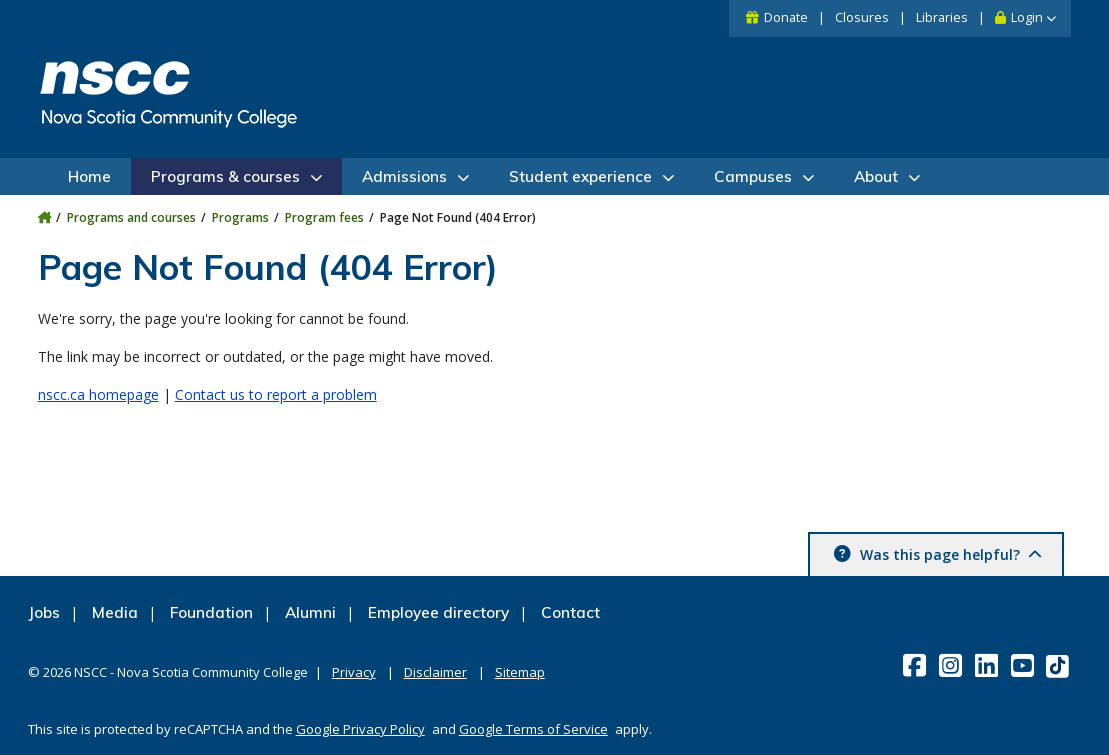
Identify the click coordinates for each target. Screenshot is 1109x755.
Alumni (310, 612)
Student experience (580, 176)
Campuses (753, 176)
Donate (786, 17)
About (876, 176)
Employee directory (438, 612)
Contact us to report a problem (276, 394)
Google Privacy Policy (360, 729)
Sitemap (520, 672)
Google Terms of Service (533, 729)
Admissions (404, 176)
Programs (240, 217)
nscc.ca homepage (98, 394)
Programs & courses (225, 176)
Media (115, 612)
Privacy (354, 672)
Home (89, 176)
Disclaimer (435, 672)
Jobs (44, 612)
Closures (862, 17)
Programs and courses (131, 217)
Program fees (324, 217)
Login (1027, 17)
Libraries (942, 17)
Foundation (211, 612)
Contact (570, 612)
